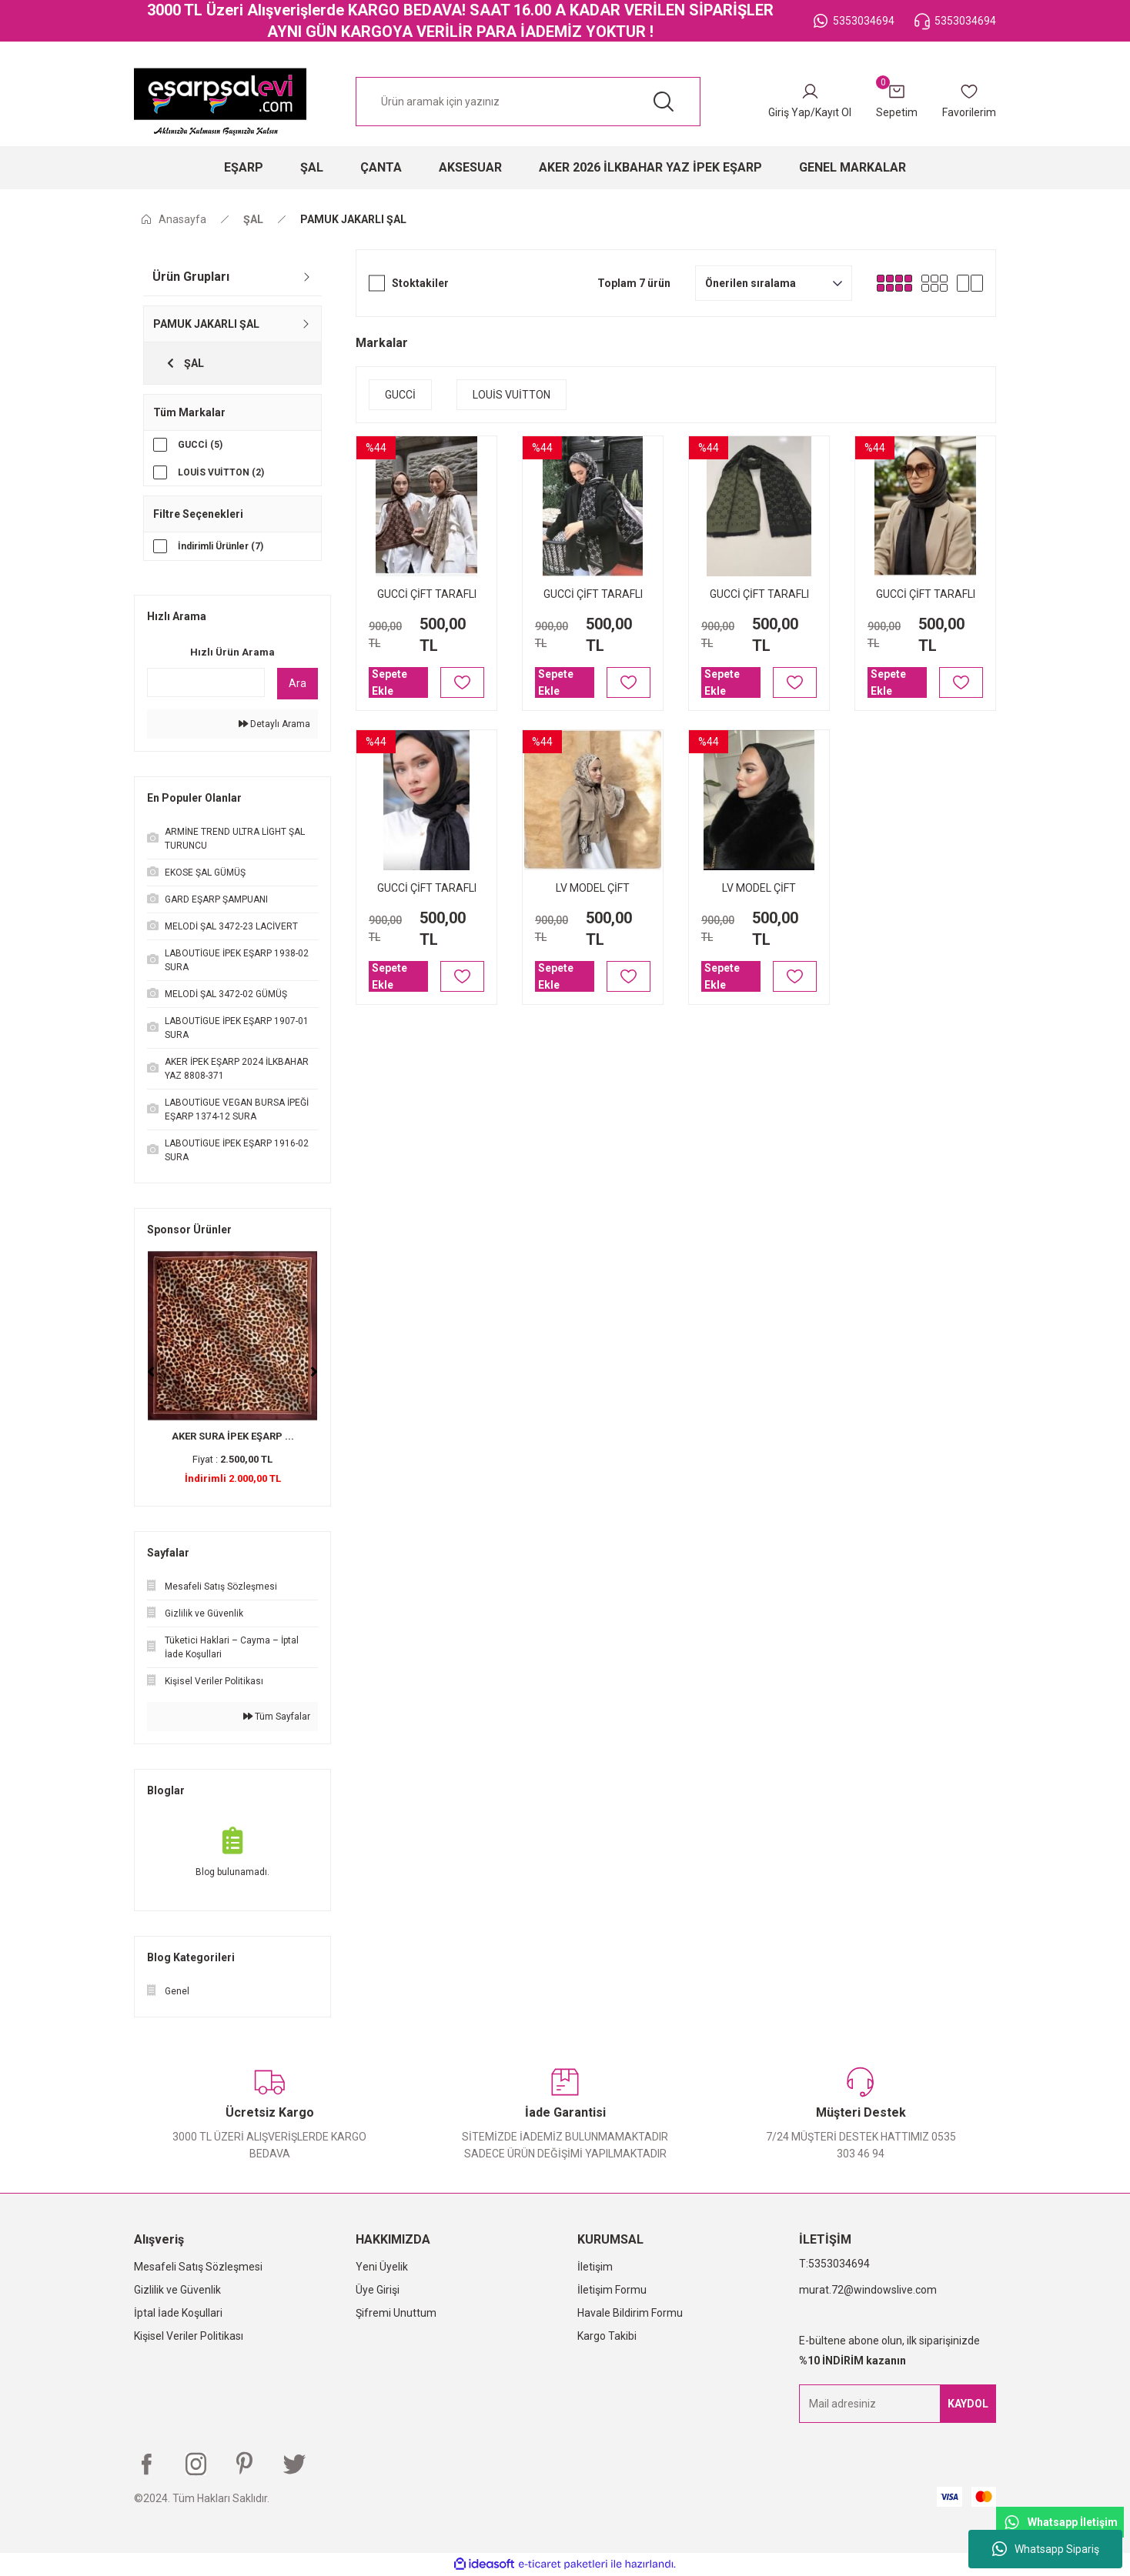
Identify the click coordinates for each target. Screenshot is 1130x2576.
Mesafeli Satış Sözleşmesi (198, 2267)
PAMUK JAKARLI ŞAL (353, 219)
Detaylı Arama (274, 724)
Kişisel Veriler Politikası (188, 2337)
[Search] (528, 101)
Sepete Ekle (389, 682)
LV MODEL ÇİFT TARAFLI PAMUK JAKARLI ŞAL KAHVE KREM (593, 889)
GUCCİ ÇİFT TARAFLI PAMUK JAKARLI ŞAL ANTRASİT (925, 595)
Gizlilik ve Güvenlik (177, 2290)
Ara (297, 684)
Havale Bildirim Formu (630, 2313)
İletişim (595, 2267)
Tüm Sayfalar (276, 1717)
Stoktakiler (420, 283)
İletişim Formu (612, 2290)
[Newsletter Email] (897, 2404)
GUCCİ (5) (200, 444)
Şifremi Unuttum (396, 2313)
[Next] (314, 1372)
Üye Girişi (378, 2290)
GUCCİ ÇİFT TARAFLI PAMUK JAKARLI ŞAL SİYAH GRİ (593, 595)
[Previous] (151, 1372)
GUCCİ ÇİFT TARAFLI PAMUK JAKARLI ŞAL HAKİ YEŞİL (759, 595)
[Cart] (897, 101)
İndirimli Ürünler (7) (220, 547)
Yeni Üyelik (382, 2267)
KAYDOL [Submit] (968, 2404)
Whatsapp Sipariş (1045, 2549)
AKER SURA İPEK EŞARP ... (233, 1437)
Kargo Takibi (607, 2337)
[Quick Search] (206, 683)
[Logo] (220, 101)
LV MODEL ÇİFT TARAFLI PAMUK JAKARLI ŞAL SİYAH (758, 889)
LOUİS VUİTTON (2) (221, 472)
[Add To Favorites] (462, 682)
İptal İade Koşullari (178, 2313)
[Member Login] (809, 101)
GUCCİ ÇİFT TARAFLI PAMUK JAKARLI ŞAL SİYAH (427, 889)
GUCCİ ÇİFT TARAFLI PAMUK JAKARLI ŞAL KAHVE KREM (427, 595)
